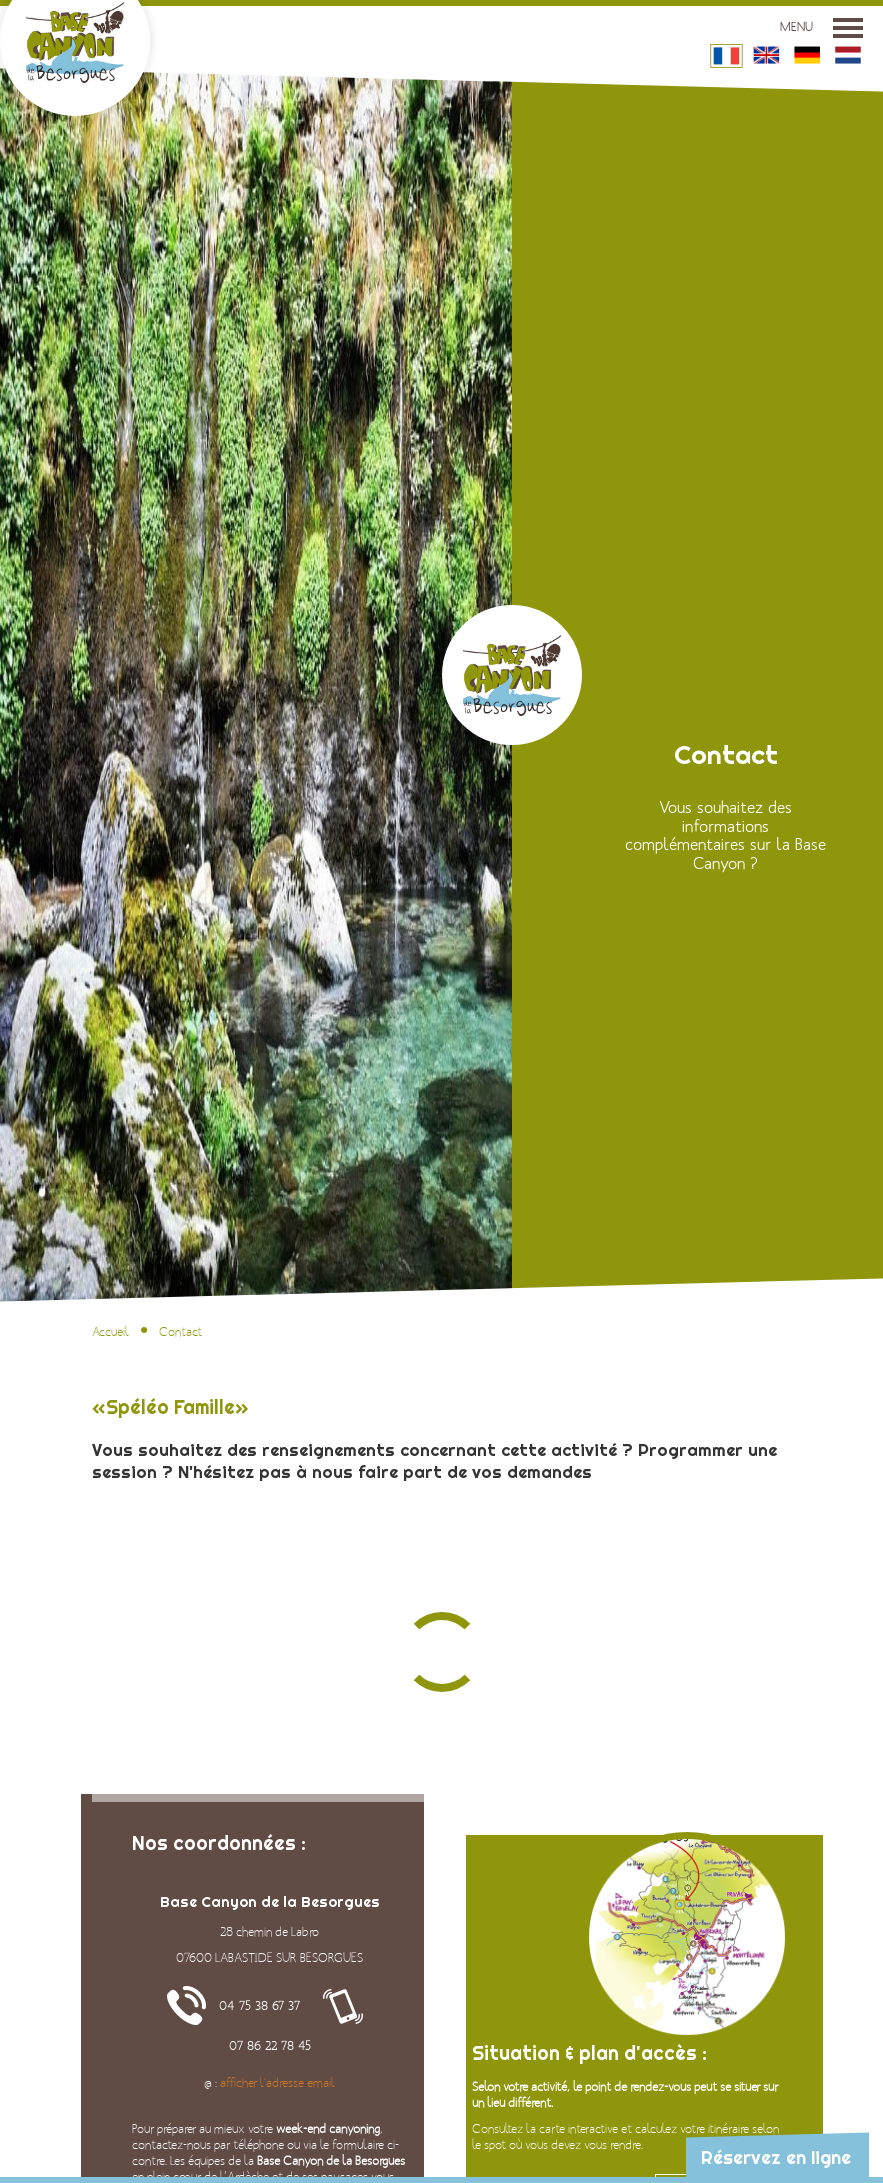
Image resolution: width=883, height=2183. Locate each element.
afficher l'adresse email (277, 2083)
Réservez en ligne (776, 2157)
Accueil (110, 1332)
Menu (821, 27)
